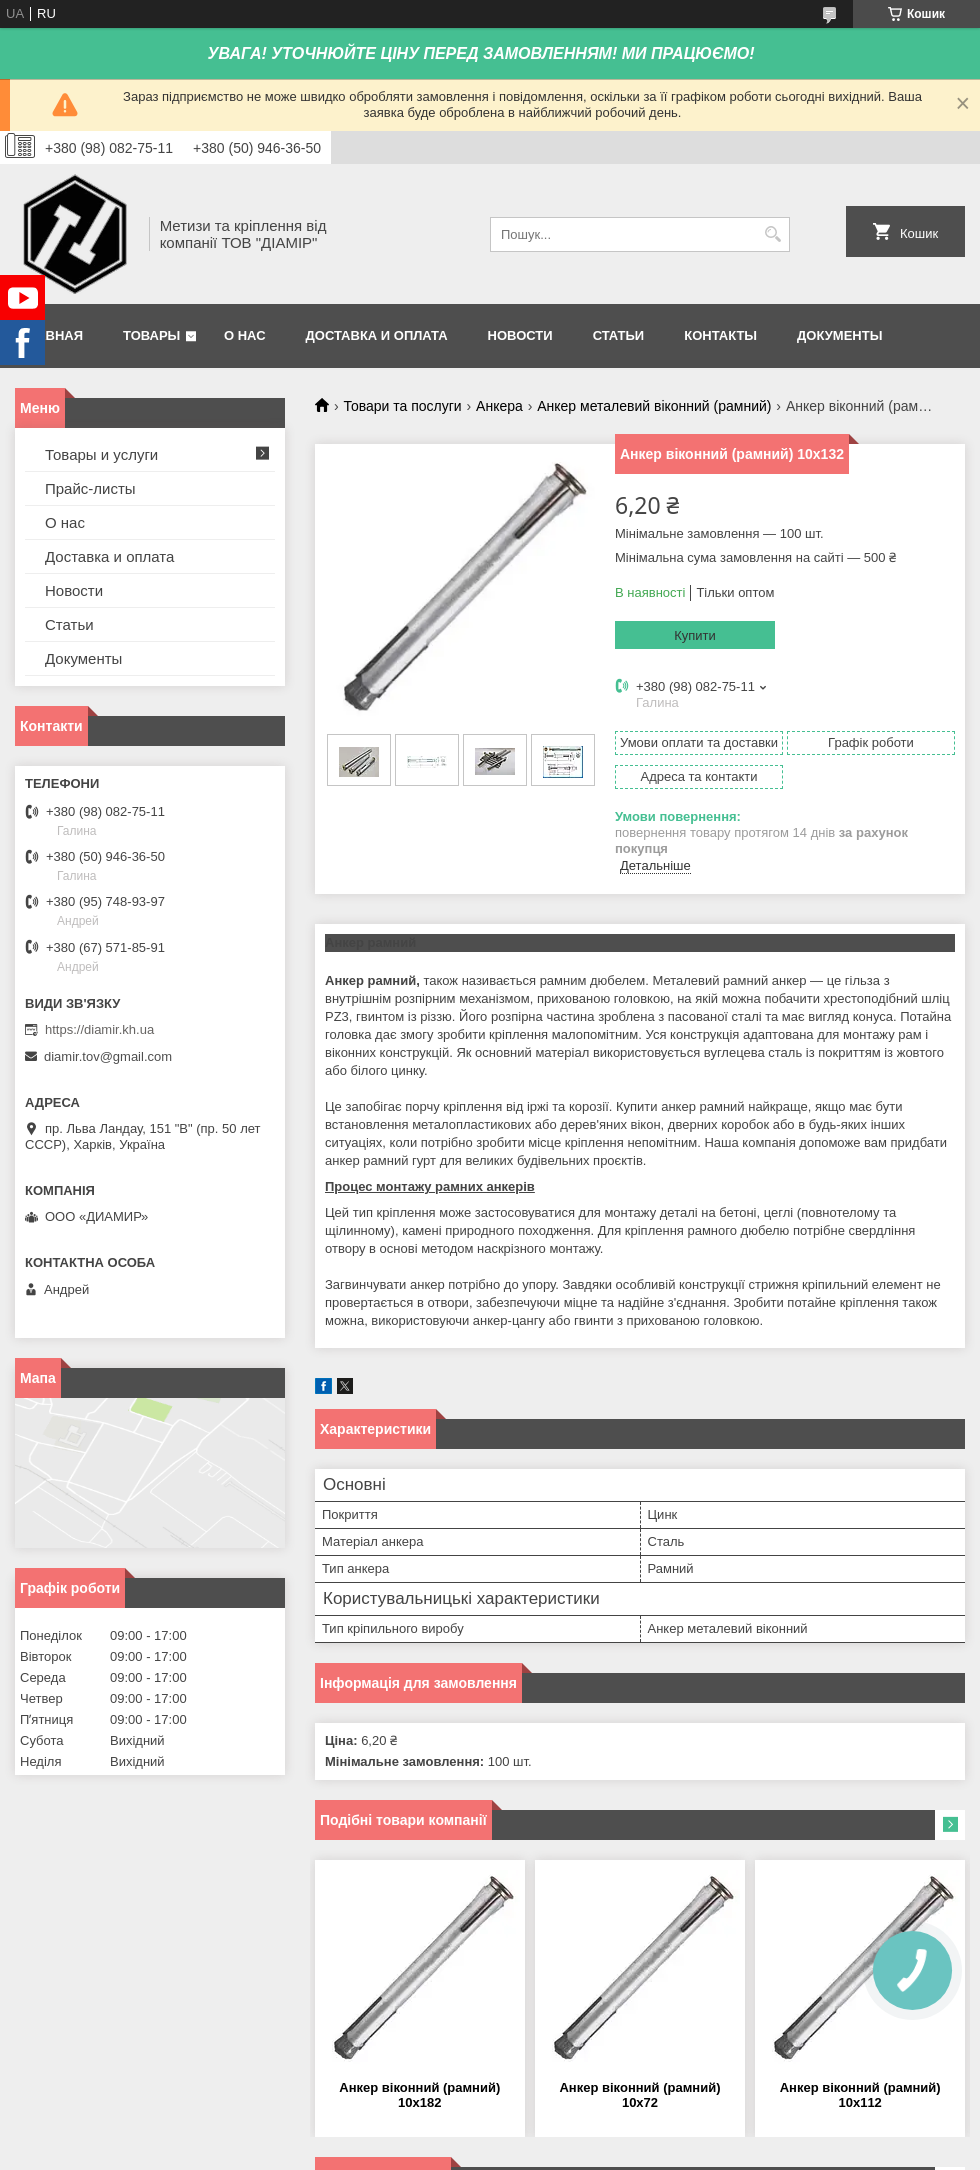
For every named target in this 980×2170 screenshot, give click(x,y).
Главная (51, 335)
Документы (839, 335)
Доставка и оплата (377, 335)
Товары (151, 335)
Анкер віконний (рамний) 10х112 (860, 2095)
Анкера (499, 406)
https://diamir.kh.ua (99, 1029)
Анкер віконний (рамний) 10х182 (419, 2095)
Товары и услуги (101, 454)
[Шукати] (772, 234)
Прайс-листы (90, 488)
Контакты (720, 335)
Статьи (619, 335)
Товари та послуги (402, 406)
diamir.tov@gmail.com (108, 1056)
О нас (245, 335)
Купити (695, 635)
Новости (520, 335)
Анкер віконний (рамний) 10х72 (639, 2095)
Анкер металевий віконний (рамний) (654, 406)
